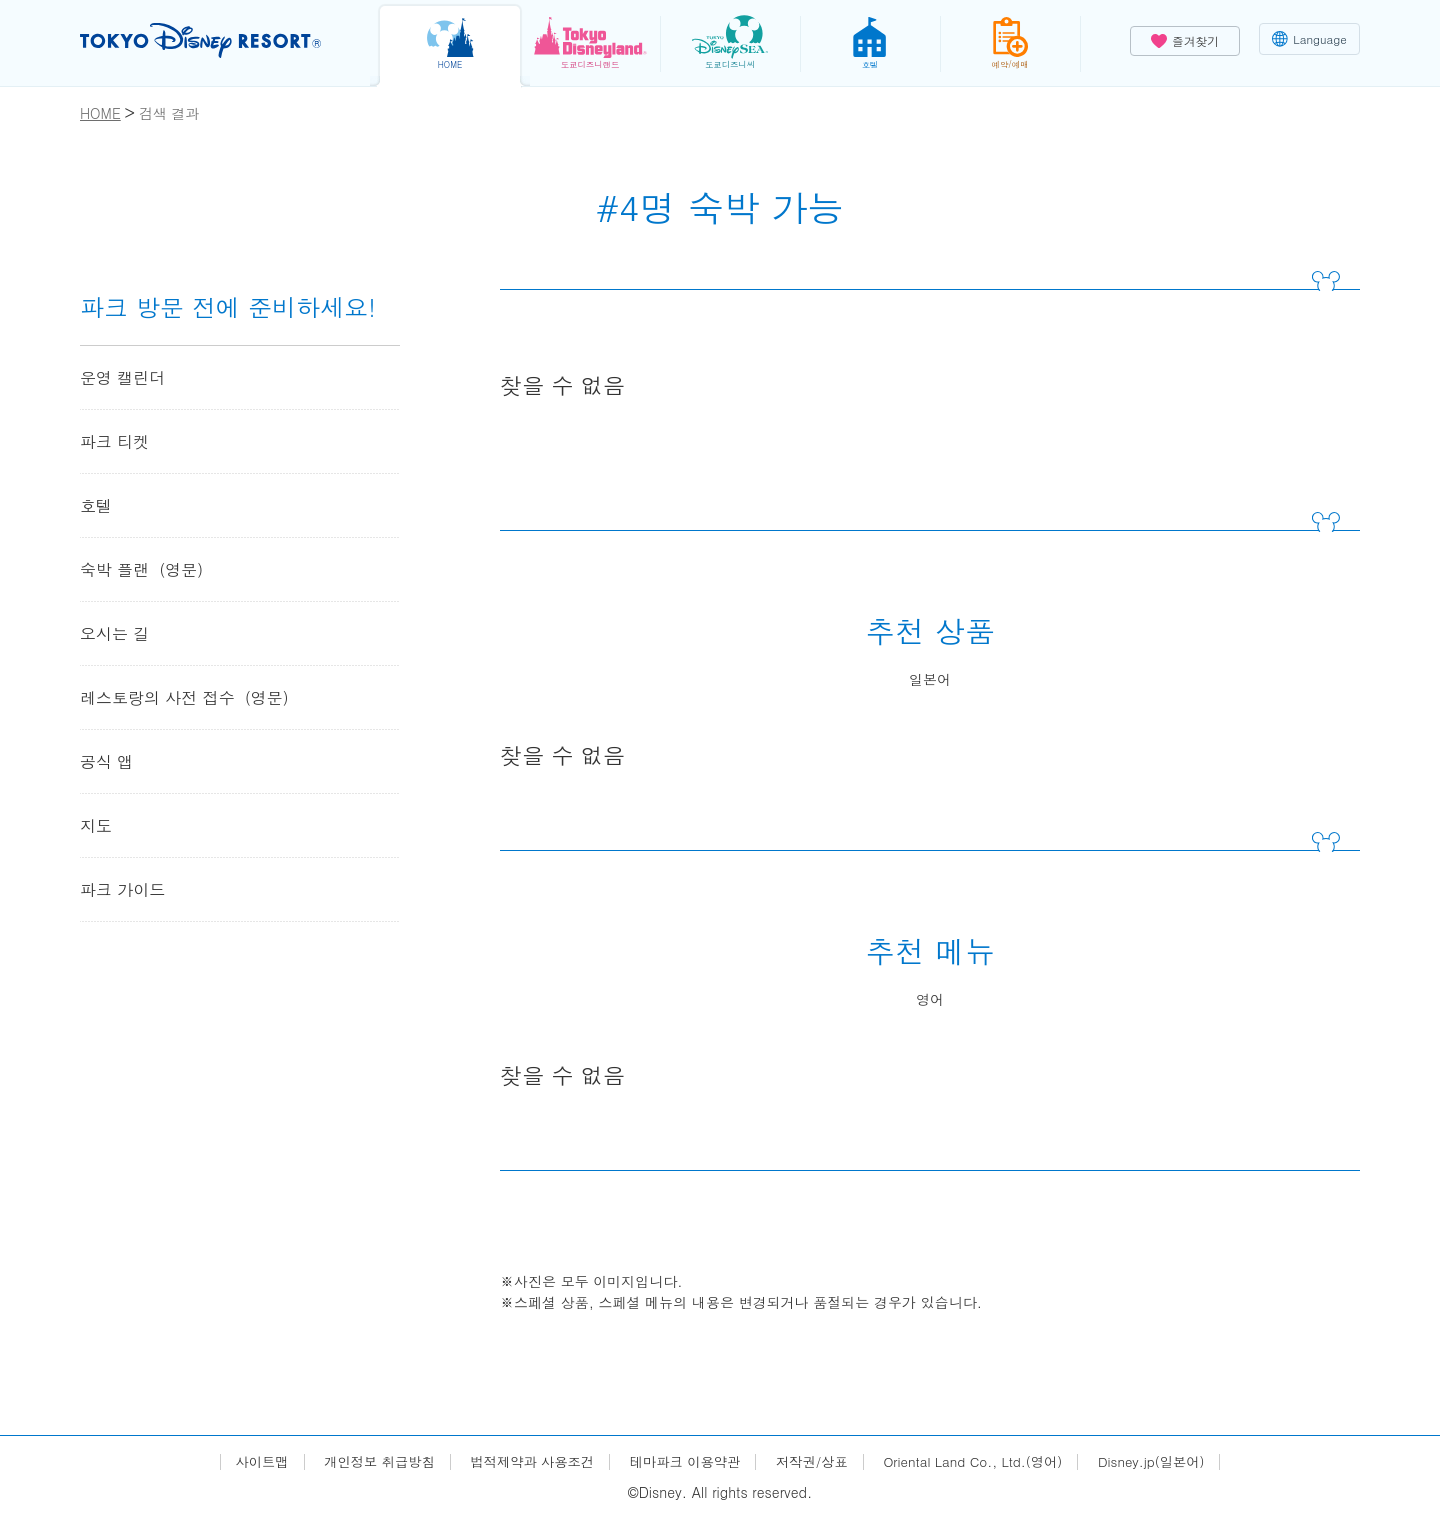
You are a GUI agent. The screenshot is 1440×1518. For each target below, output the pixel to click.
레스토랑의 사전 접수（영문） (189, 697)
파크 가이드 (122, 889)
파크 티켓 (114, 441)
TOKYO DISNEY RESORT (208, 41)
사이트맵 (242, 1461)
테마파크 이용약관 (683, 1461)
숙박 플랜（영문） (146, 569)
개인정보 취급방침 (364, 1461)
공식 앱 (106, 761)
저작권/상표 (815, 1461)
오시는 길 (114, 633)
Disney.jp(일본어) (1169, 1461)
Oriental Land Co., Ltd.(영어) (983, 1461)
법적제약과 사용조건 (523, 1461)
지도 (96, 825)
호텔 (96, 505)
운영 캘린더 (122, 377)
